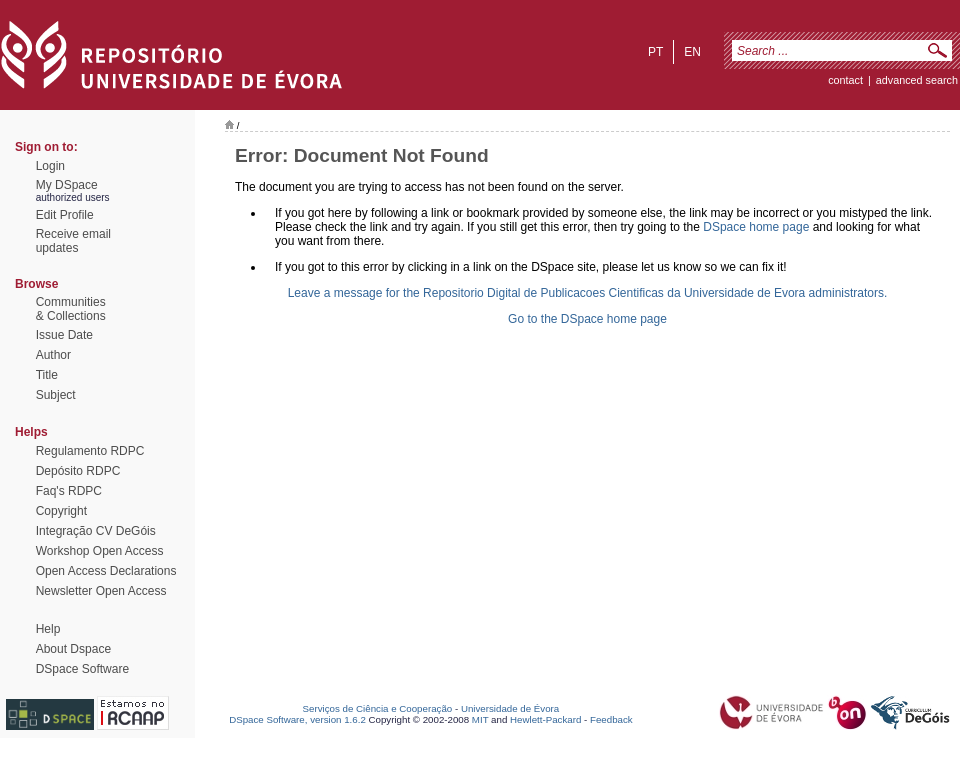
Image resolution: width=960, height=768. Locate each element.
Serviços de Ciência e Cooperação (378, 708)
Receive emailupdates (73, 241)
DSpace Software (82, 669)
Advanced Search (917, 80)
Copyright (61, 511)
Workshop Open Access (100, 551)
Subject (56, 395)
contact (845, 80)
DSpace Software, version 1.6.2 (297, 719)
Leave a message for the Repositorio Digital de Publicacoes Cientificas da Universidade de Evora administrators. (588, 293)
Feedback (611, 719)
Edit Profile (65, 215)
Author (53, 355)
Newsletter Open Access (101, 591)
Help (48, 629)
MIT (480, 719)
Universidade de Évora (510, 708)
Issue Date (64, 335)
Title (47, 375)
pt (655, 52)
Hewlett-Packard (545, 719)
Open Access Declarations (106, 571)
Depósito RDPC (78, 471)
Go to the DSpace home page (587, 319)
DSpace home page (756, 227)
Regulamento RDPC (90, 451)
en (692, 52)
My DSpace (67, 185)
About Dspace (73, 649)
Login (50, 166)
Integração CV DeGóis (96, 531)
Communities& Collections (71, 309)
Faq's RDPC (69, 491)
